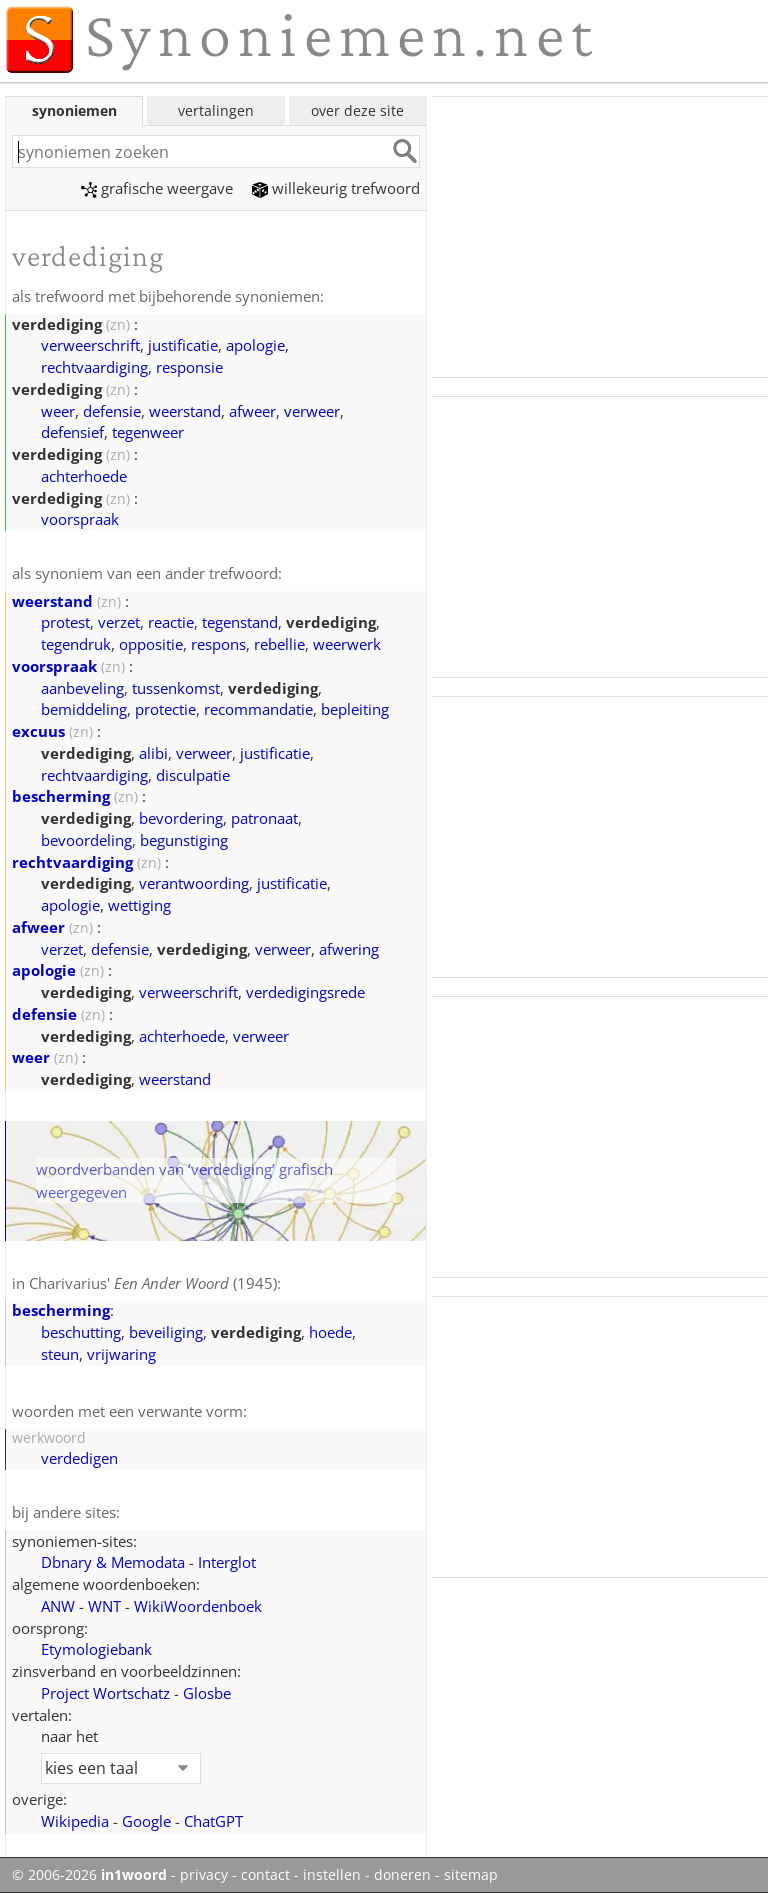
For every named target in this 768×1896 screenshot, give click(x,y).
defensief (72, 432)
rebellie (279, 644)
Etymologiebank (96, 1649)
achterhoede (84, 476)
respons (218, 644)
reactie (171, 622)
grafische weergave (157, 188)
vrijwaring (121, 1354)
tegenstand (240, 622)
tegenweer (148, 432)
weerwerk (347, 644)
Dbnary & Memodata (113, 1562)
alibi (153, 753)
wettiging (139, 905)
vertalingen (216, 110)
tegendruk (76, 644)
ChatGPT (213, 1821)
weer (58, 411)
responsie (189, 367)
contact (265, 1875)
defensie (112, 411)
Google (146, 1821)
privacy (204, 1875)
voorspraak (80, 519)
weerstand (185, 411)
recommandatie (258, 709)
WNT (104, 1606)
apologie (255, 345)
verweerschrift (90, 345)
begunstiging (184, 840)
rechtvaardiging (94, 367)
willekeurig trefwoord (336, 188)
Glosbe (207, 1693)
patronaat (264, 818)
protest (65, 622)
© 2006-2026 (89, 1875)
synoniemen (74, 110)
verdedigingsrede (305, 992)
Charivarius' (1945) (153, 1283)
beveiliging (166, 1332)
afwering (349, 949)
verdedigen (79, 1458)
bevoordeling (86, 840)
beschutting (81, 1332)
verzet (119, 622)
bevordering (181, 818)
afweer (252, 411)
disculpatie (193, 775)
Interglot (227, 1562)
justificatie (183, 345)
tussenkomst (176, 688)
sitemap (471, 1875)
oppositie (151, 644)
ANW (58, 1606)
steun (60, 1354)
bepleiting (355, 709)
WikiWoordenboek (198, 1606)
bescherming (61, 796)
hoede (330, 1332)
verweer (312, 411)
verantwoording (194, 883)
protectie (165, 709)
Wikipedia (75, 1821)
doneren (402, 1875)
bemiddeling (84, 709)
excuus (38, 731)
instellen (332, 1875)
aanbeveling (82, 688)
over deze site (357, 110)
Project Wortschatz (105, 1693)
